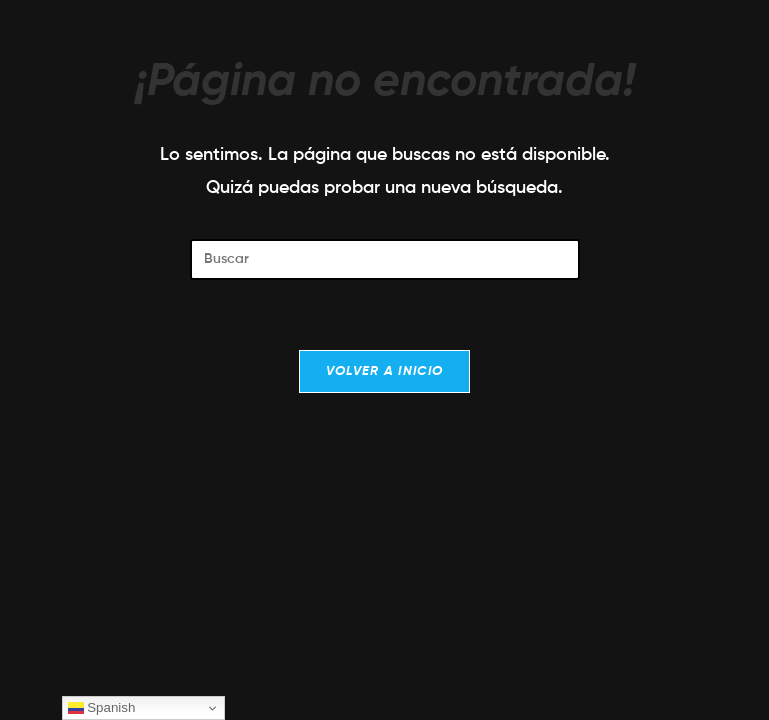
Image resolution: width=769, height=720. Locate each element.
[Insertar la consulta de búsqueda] (385, 259)
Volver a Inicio (385, 371)
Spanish (102, 708)
